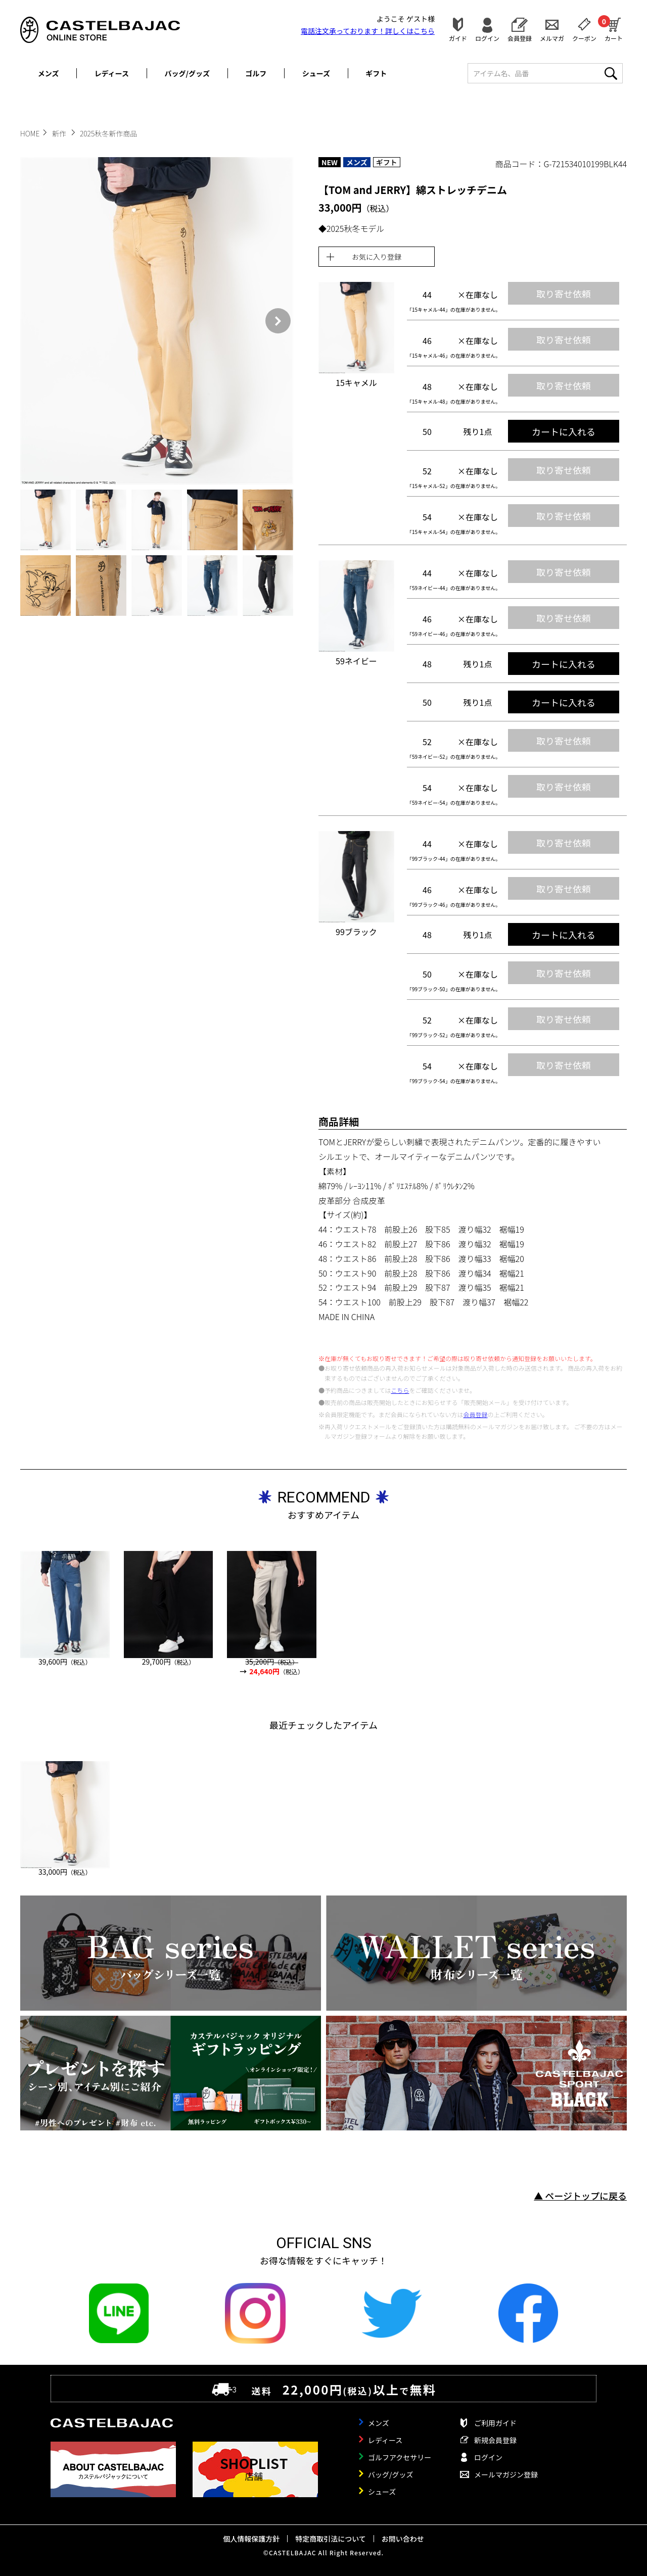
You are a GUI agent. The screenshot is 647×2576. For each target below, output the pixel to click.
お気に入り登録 (376, 257)
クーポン (584, 37)
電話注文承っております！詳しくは (368, 31)
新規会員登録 (495, 2440)
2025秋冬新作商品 (108, 133)
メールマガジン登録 (506, 2474)
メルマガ (552, 37)
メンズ (48, 73)
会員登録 (519, 37)
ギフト (376, 73)
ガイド (458, 37)
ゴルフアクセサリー (399, 2457)
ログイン (487, 37)
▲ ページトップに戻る (580, 2195)
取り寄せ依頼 (563, 293)
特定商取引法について (330, 2539)
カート (614, 28)
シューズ (316, 73)
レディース (112, 73)
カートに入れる (563, 431)
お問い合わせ (403, 2539)
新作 (60, 133)
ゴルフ (255, 73)
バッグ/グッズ (187, 73)
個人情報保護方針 (251, 2539)
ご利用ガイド (495, 2422)
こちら (400, 1390)
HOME (29, 133)
